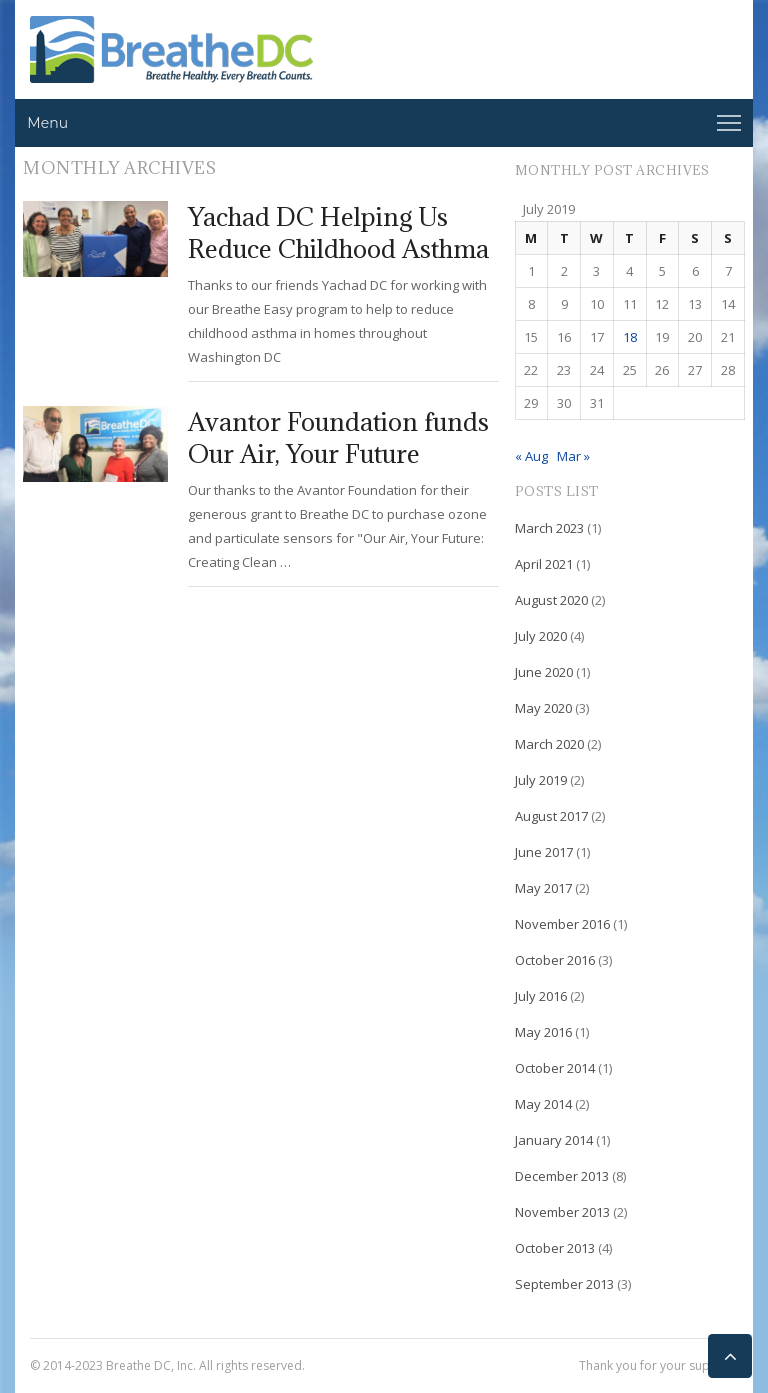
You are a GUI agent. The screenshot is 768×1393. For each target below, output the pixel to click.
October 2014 (555, 1068)
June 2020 (544, 672)
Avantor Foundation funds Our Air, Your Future (338, 437)
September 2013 (564, 1284)
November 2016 (562, 924)
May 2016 (543, 1032)
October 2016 (555, 960)
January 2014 (554, 1140)
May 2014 (543, 1104)
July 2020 (541, 636)
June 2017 (544, 852)
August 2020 (551, 600)
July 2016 (541, 996)
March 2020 (549, 744)
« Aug (531, 456)
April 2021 (544, 564)
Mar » (573, 456)
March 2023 (549, 528)
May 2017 (543, 888)
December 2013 (562, 1176)
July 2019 (541, 780)
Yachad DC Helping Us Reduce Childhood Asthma (338, 232)
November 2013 (562, 1212)
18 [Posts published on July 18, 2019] (630, 337)
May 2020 (543, 708)
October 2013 (555, 1248)
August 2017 (551, 816)
